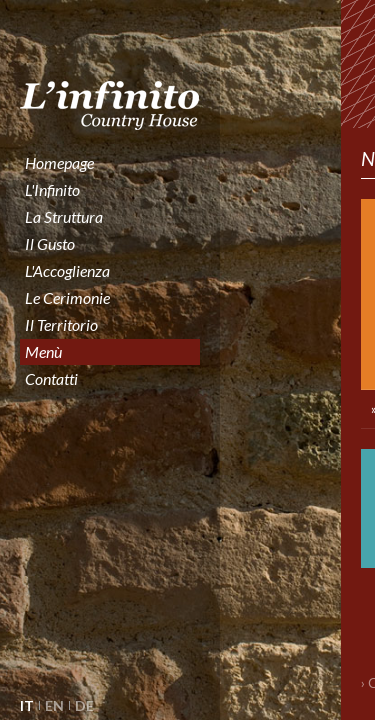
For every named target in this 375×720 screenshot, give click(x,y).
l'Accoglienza (67, 270)
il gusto (50, 243)
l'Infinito (52, 189)
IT (27, 705)
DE (84, 705)
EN (54, 705)
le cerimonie (67, 297)
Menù (43, 351)
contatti (51, 378)
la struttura (64, 216)
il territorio (61, 324)
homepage (59, 162)
